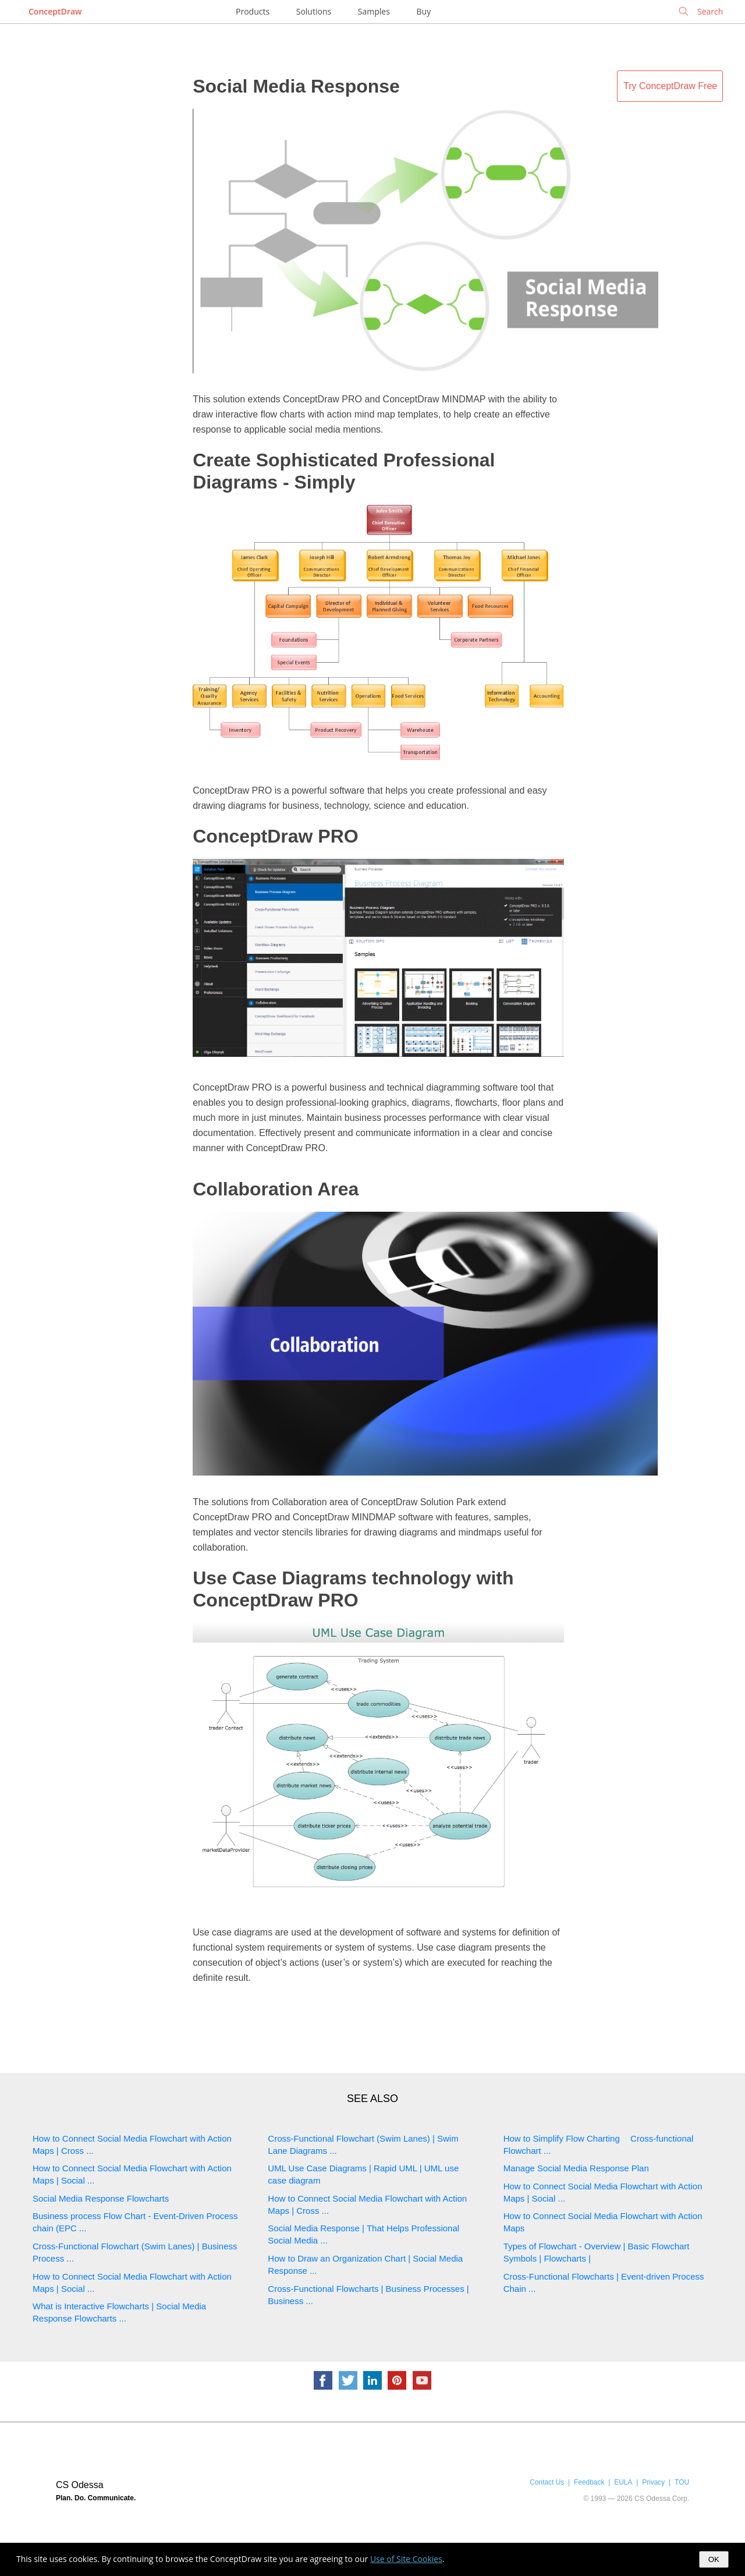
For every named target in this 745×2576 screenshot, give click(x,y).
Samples (374, 11)
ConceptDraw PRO (275, 836)
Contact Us (547, 2482)
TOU (682, 2482)
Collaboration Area (276, 1189)
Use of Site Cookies (406, 2558)
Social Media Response (296, 86)
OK (713, 2559)
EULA (623, 2482)
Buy (424, 11)
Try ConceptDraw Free (670, 86)
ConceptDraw (55, 11)
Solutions (313, 11)
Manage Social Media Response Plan (576, 2168)
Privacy (653, 2482)
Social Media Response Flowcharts (101, 2198)
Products (252, 11)
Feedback (589, 2482)
